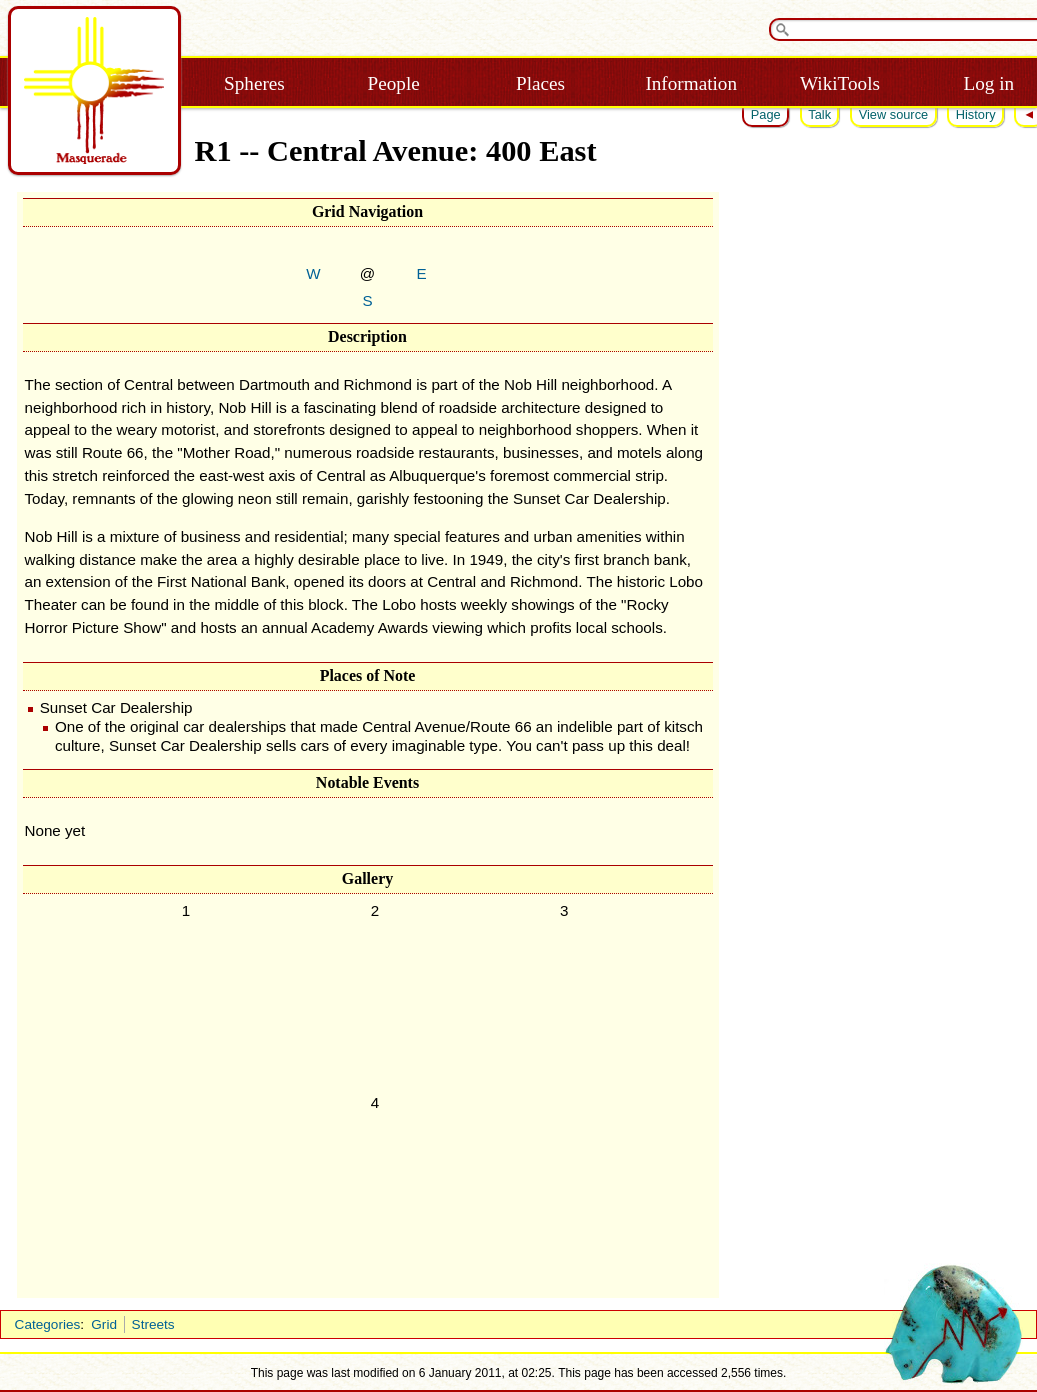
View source (893, 114)
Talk (819, 114)
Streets (153, 1324)
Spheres (254, 83)
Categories (48, 1324)
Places (540, 83)
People (394, 83)
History (976, 114)
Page (766, 114)
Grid (104, 1324)
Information (691, 83)
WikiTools (840, 83)
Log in (988, 83)
